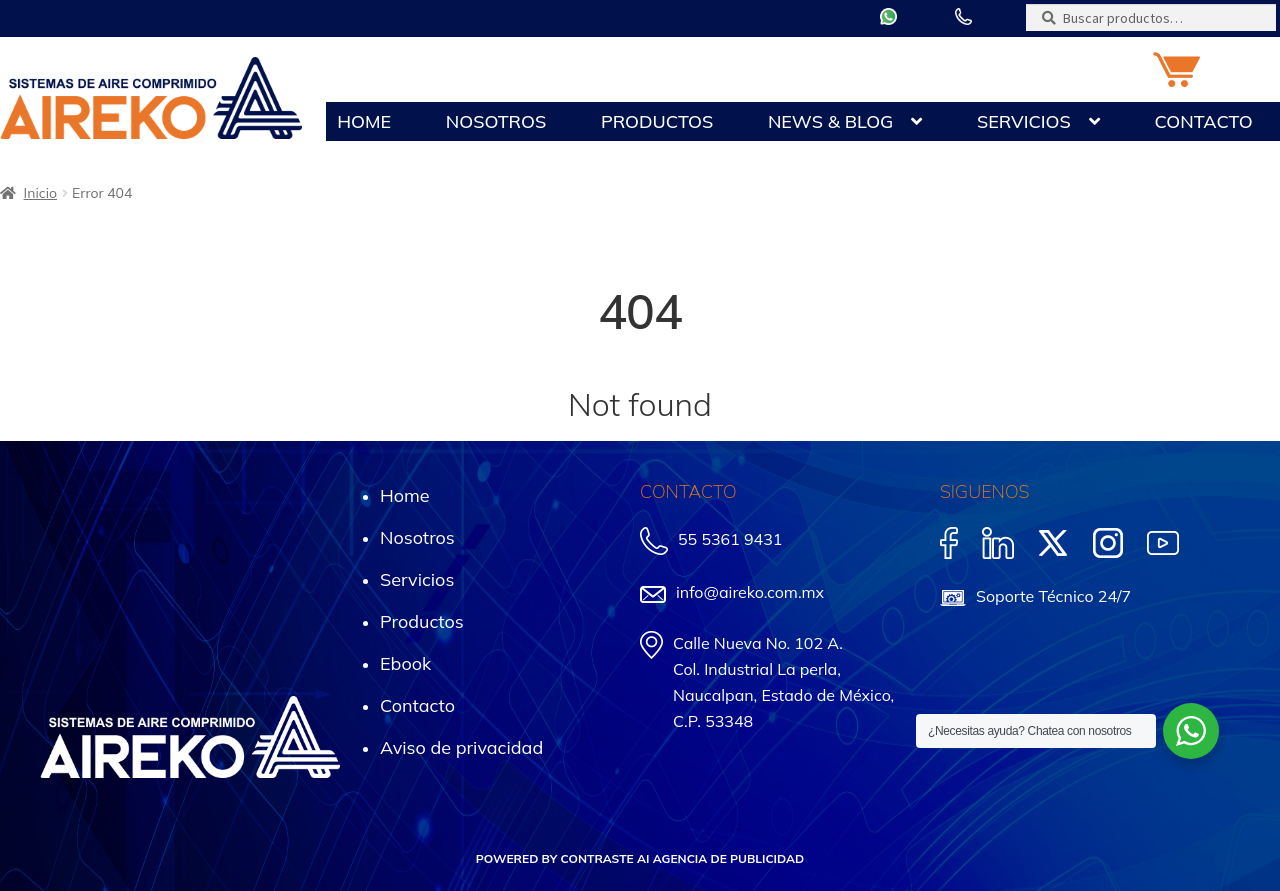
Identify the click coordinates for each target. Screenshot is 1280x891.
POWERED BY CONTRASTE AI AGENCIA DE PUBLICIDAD (640, 858)
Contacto (1203, 121)
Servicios (1024, 121)
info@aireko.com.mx (750, 592)
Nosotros (496, 121)
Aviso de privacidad (461, 747)
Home (364, 121)
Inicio (40, 193)
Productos (657, 121)
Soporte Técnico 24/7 (1053, 596)
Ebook (405, 663)
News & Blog (830, 121)
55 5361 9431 (730, 539)
